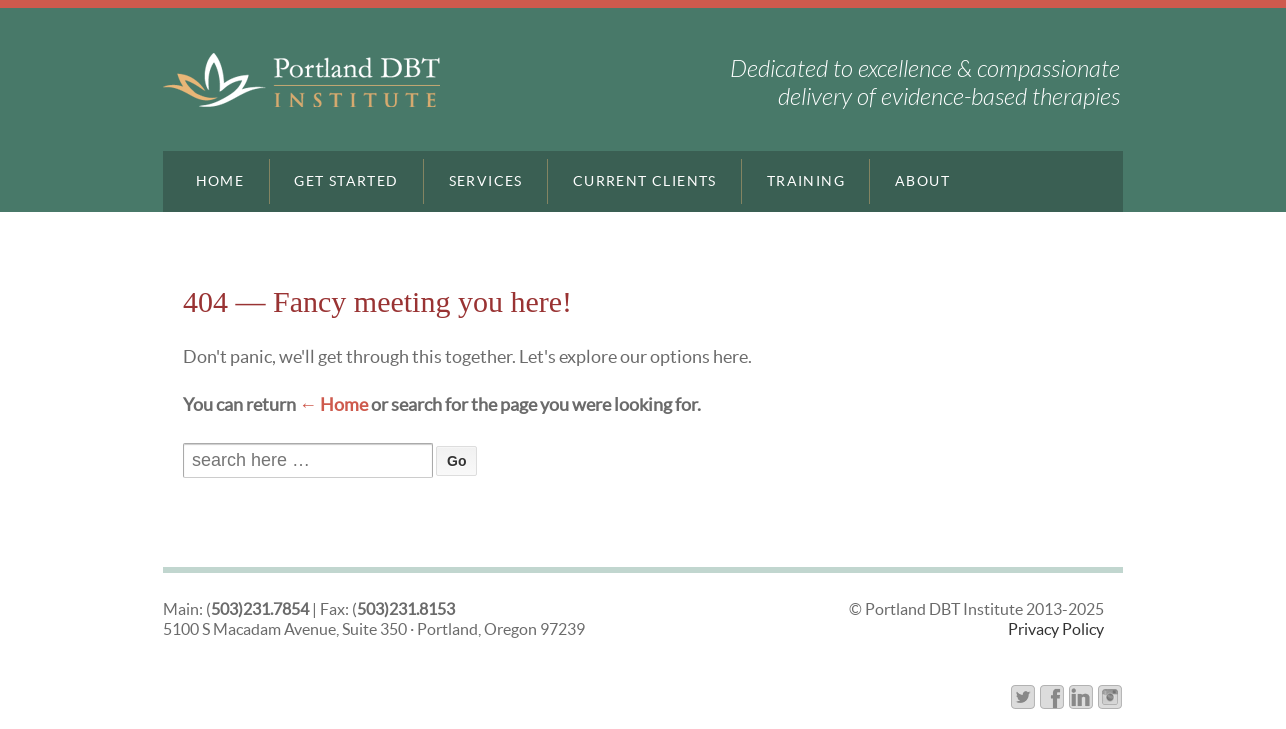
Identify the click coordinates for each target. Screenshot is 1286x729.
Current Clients (645, 181)
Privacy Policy (1056, 629)
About (922, 181)
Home (220, 181)
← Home (333, 404)
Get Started (346, 181)
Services (486, 181)
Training (806, 181)
